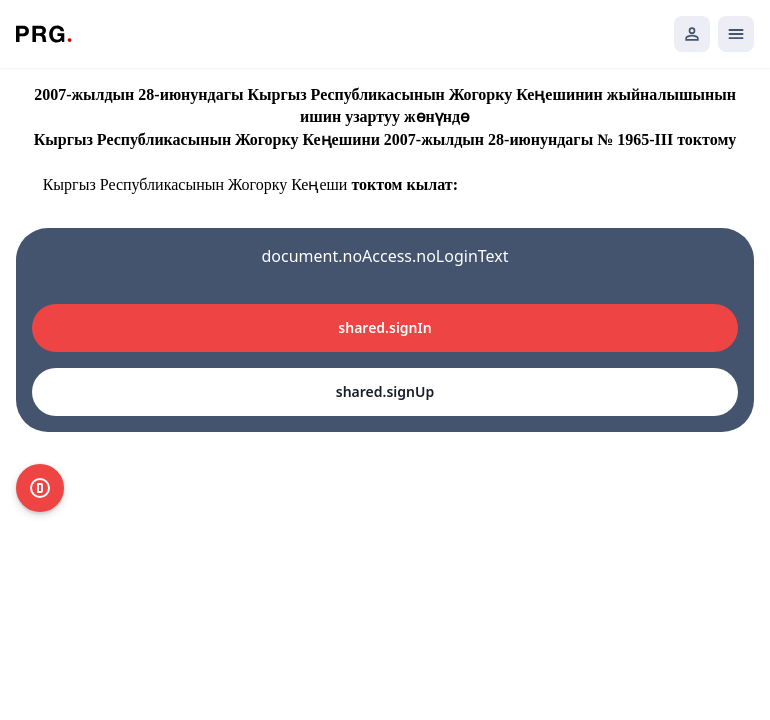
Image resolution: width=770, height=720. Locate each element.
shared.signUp (385, 391)
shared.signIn (384, 327)
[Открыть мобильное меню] (736, 34)
